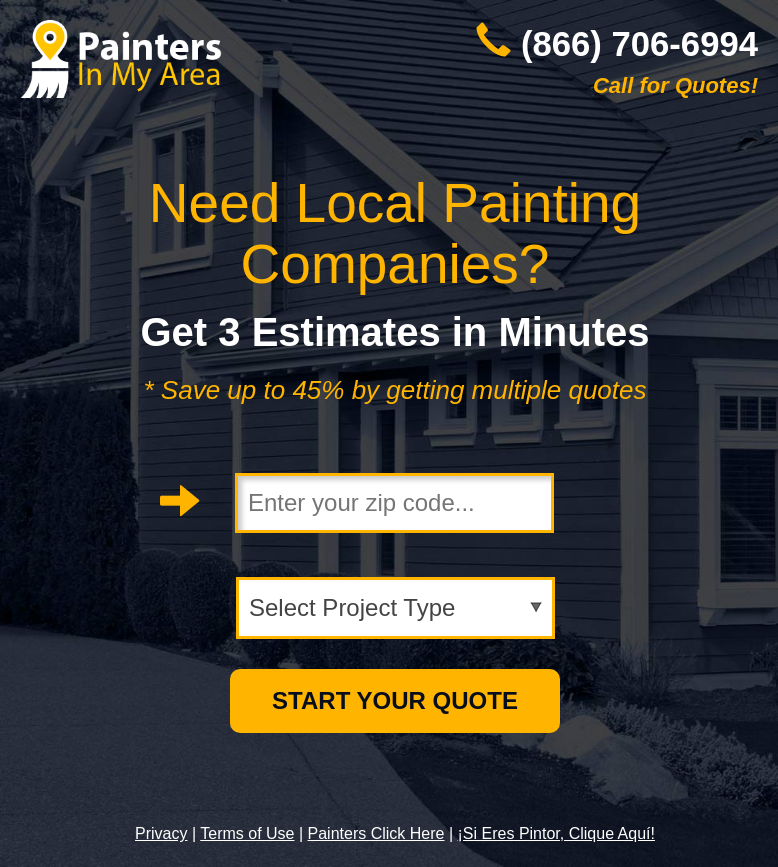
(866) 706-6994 (639, 44)
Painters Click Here (376, 833)
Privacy (161, 833)
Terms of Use (247, 833)
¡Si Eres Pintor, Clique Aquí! (556, 833)
